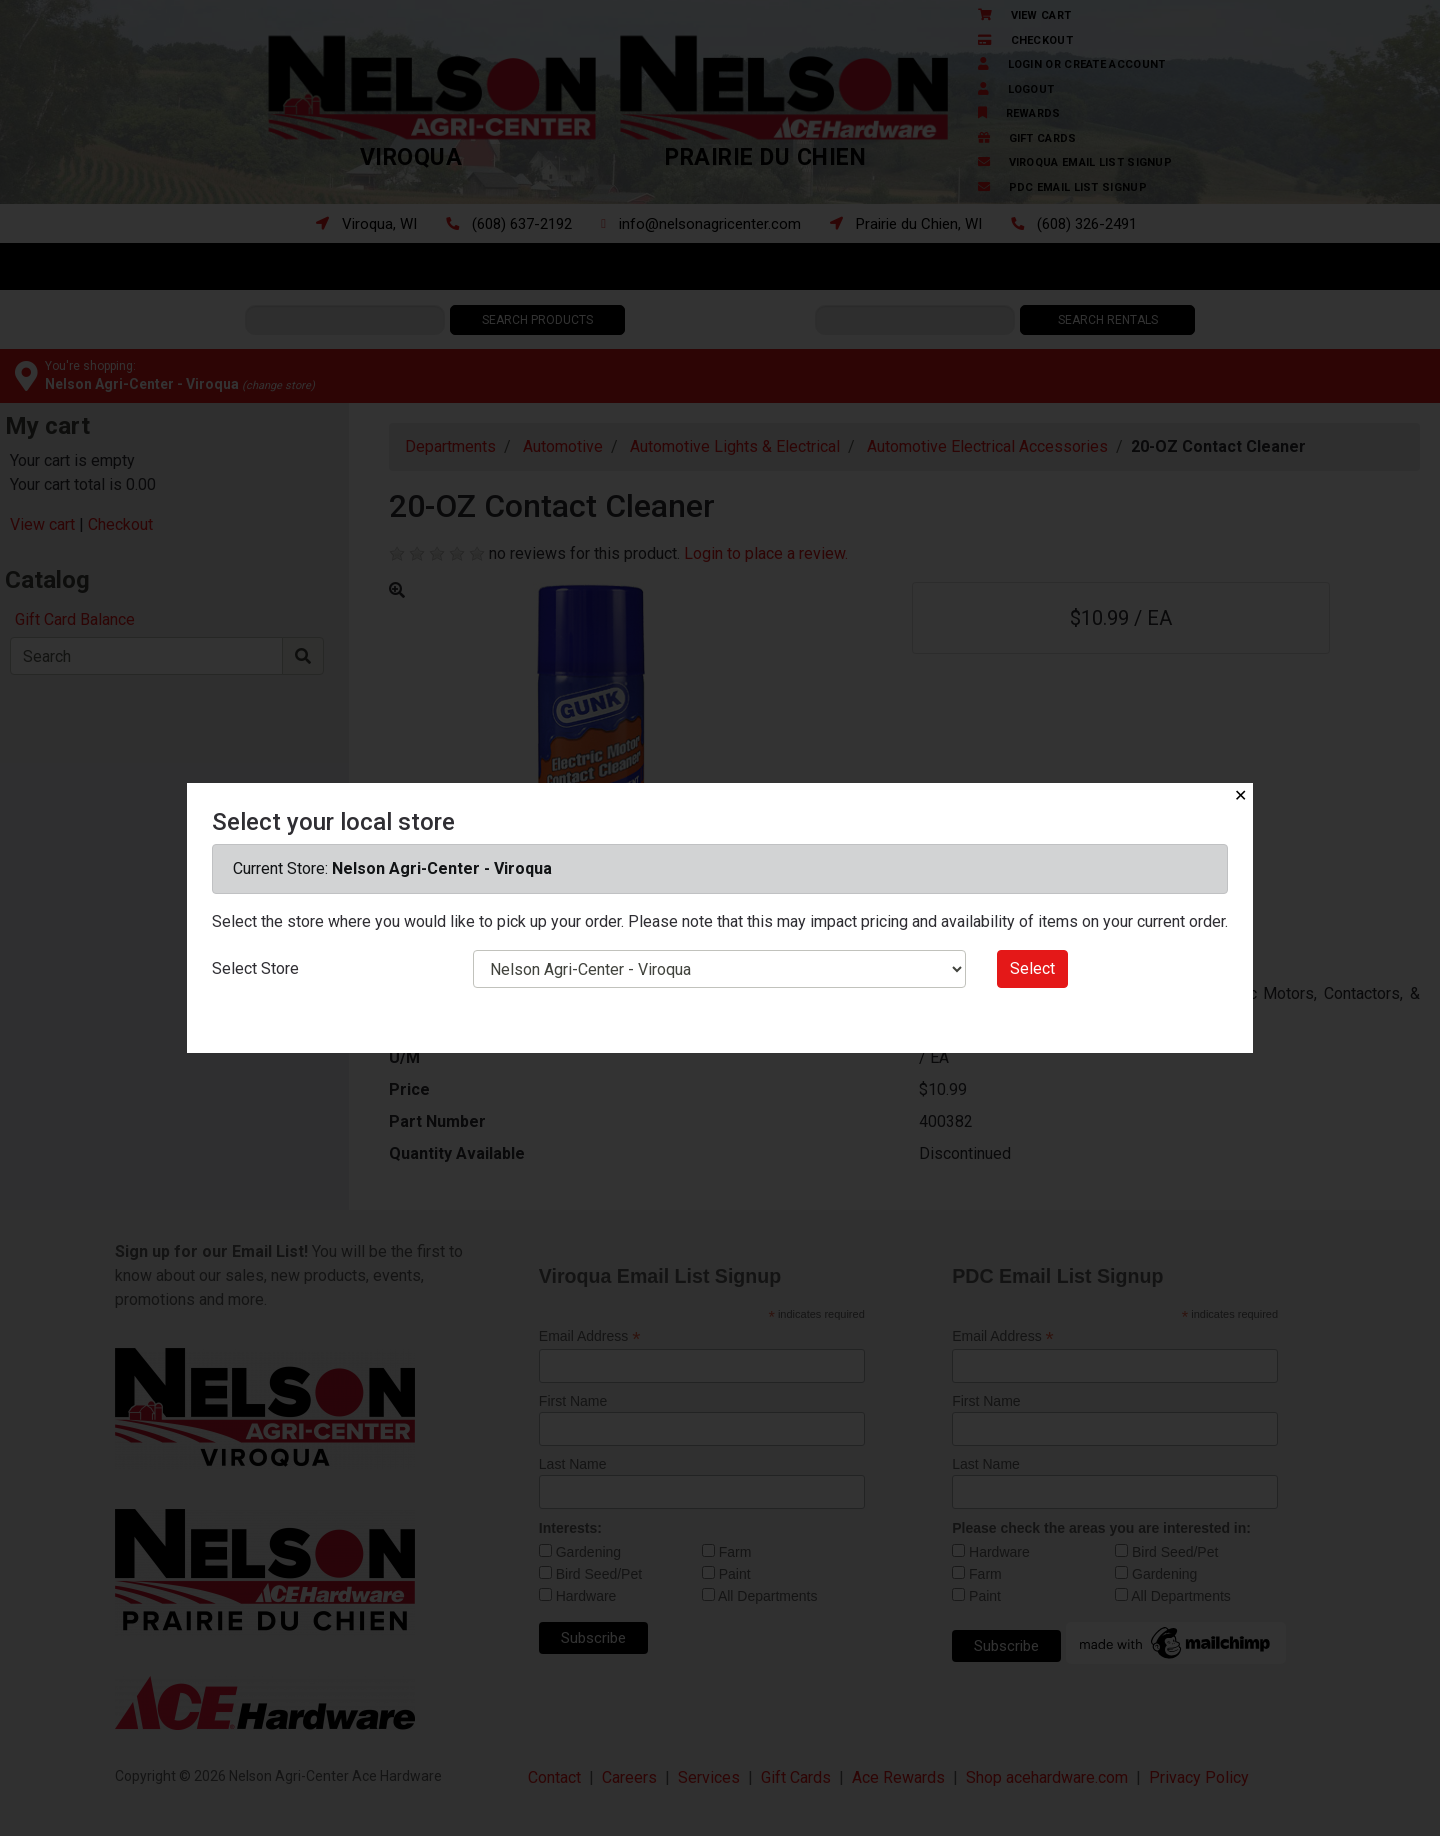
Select (1032, 968)
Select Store (255, 968)
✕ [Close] (1240, 795)
